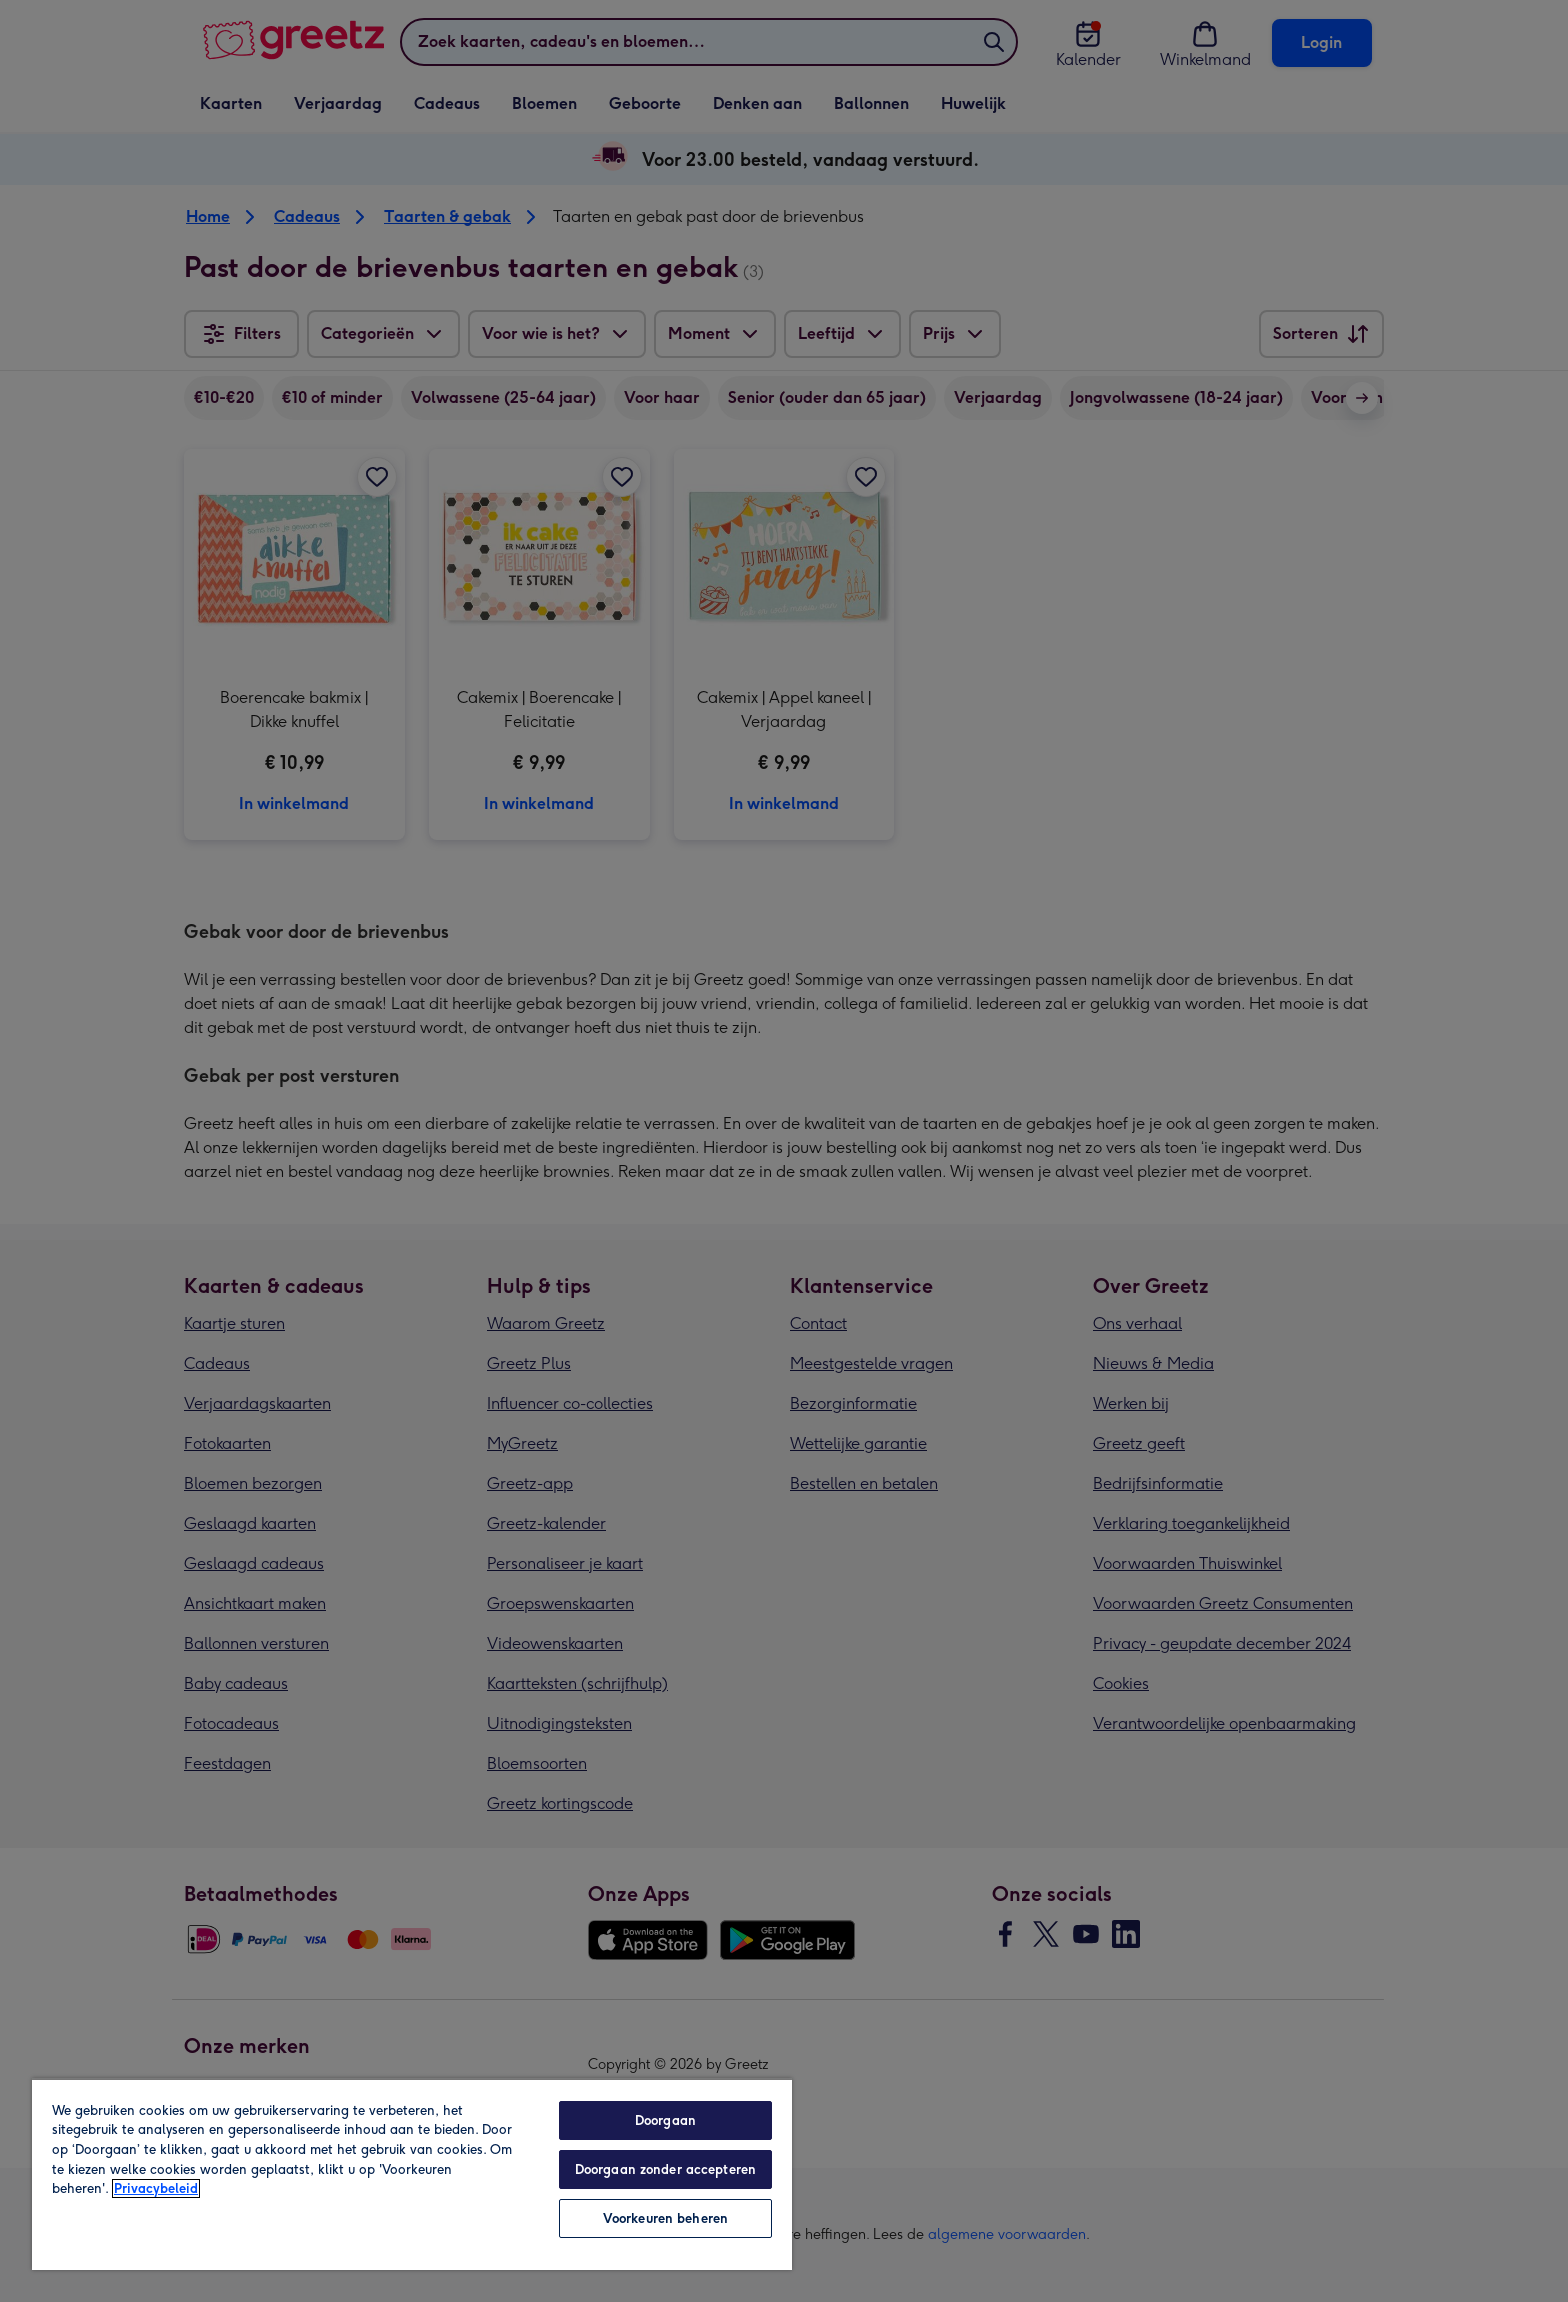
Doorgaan (665, 2120)
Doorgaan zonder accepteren (665, 2169)
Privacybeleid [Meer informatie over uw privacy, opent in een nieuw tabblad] (156, 2188)
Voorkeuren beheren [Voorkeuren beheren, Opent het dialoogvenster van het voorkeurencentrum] (665, 2218)
